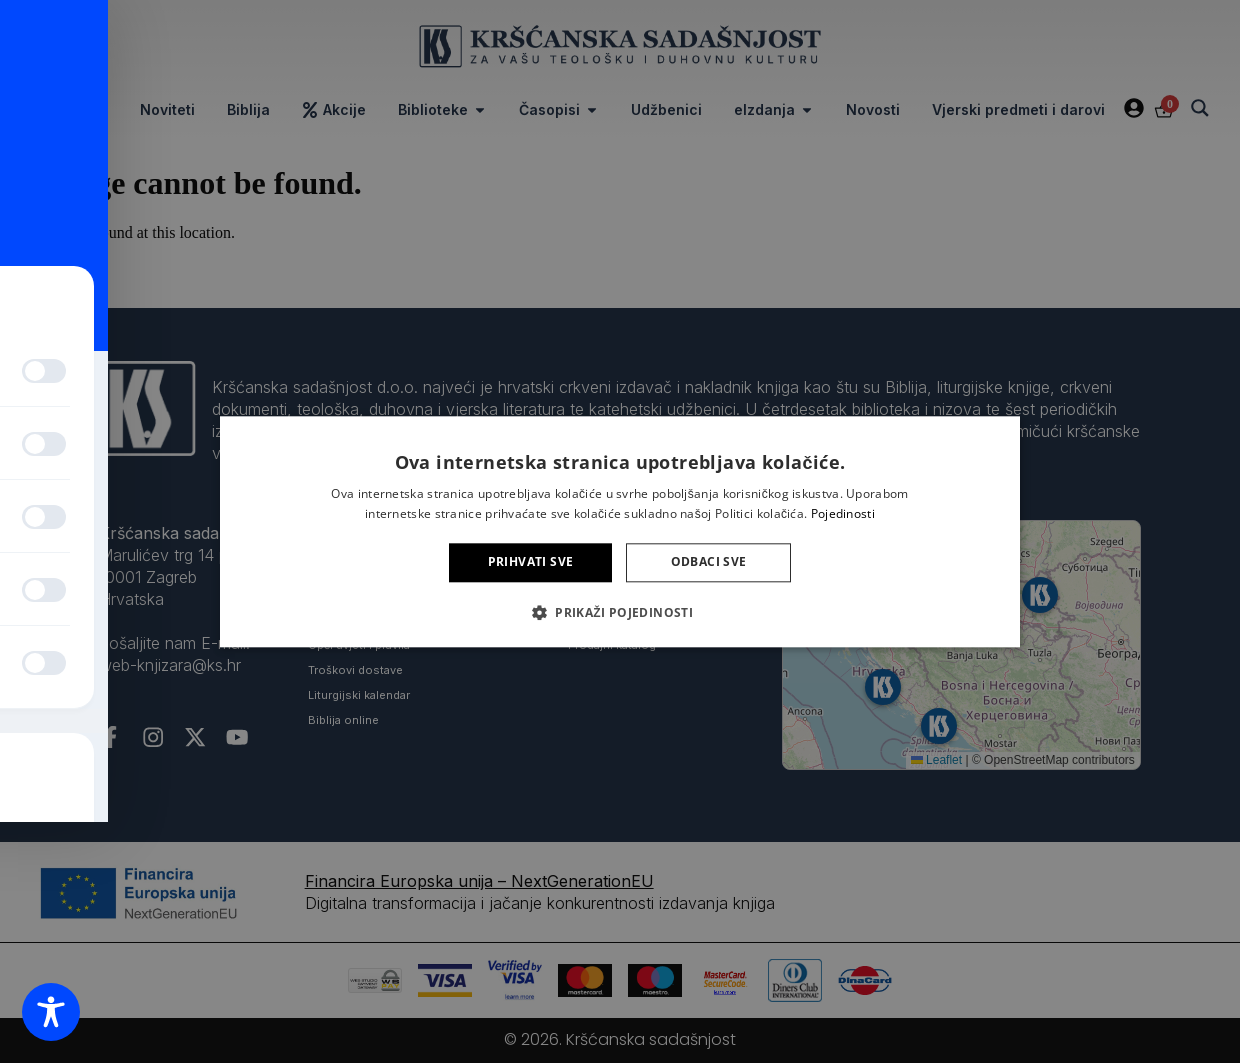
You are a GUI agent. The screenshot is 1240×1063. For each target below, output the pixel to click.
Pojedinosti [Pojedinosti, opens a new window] (843, 513)
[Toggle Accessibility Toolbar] (51, 1012)
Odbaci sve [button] (709, 562)
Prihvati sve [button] (531, 562)
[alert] (620, 531)
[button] (620, 612)
